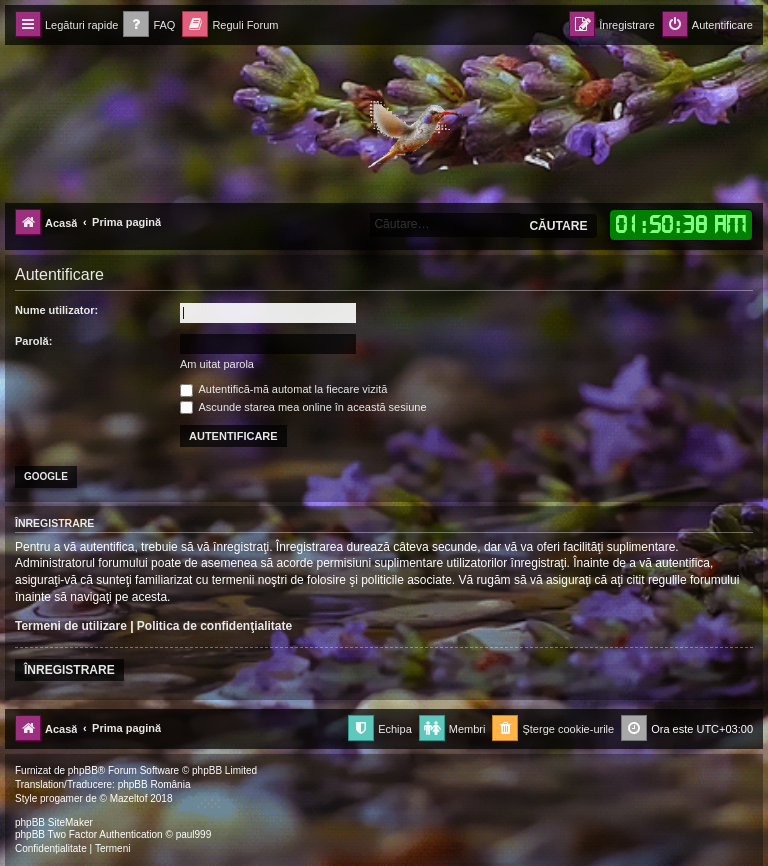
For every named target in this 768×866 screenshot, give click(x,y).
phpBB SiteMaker (54, 822)
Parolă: (33, 341)
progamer (61, 798)
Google (46, 476)
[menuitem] (149, 25)
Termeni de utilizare (71, 626)
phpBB (83, 770)
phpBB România (154, 784)
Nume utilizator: (56, 310)
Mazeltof (129, 798)
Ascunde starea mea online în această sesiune (303, 407)
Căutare (558, 226)
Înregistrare (69, 670)
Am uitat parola (217, 364)
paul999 (194, 834)
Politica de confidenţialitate (214, 626)
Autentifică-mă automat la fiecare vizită (283, 389)
